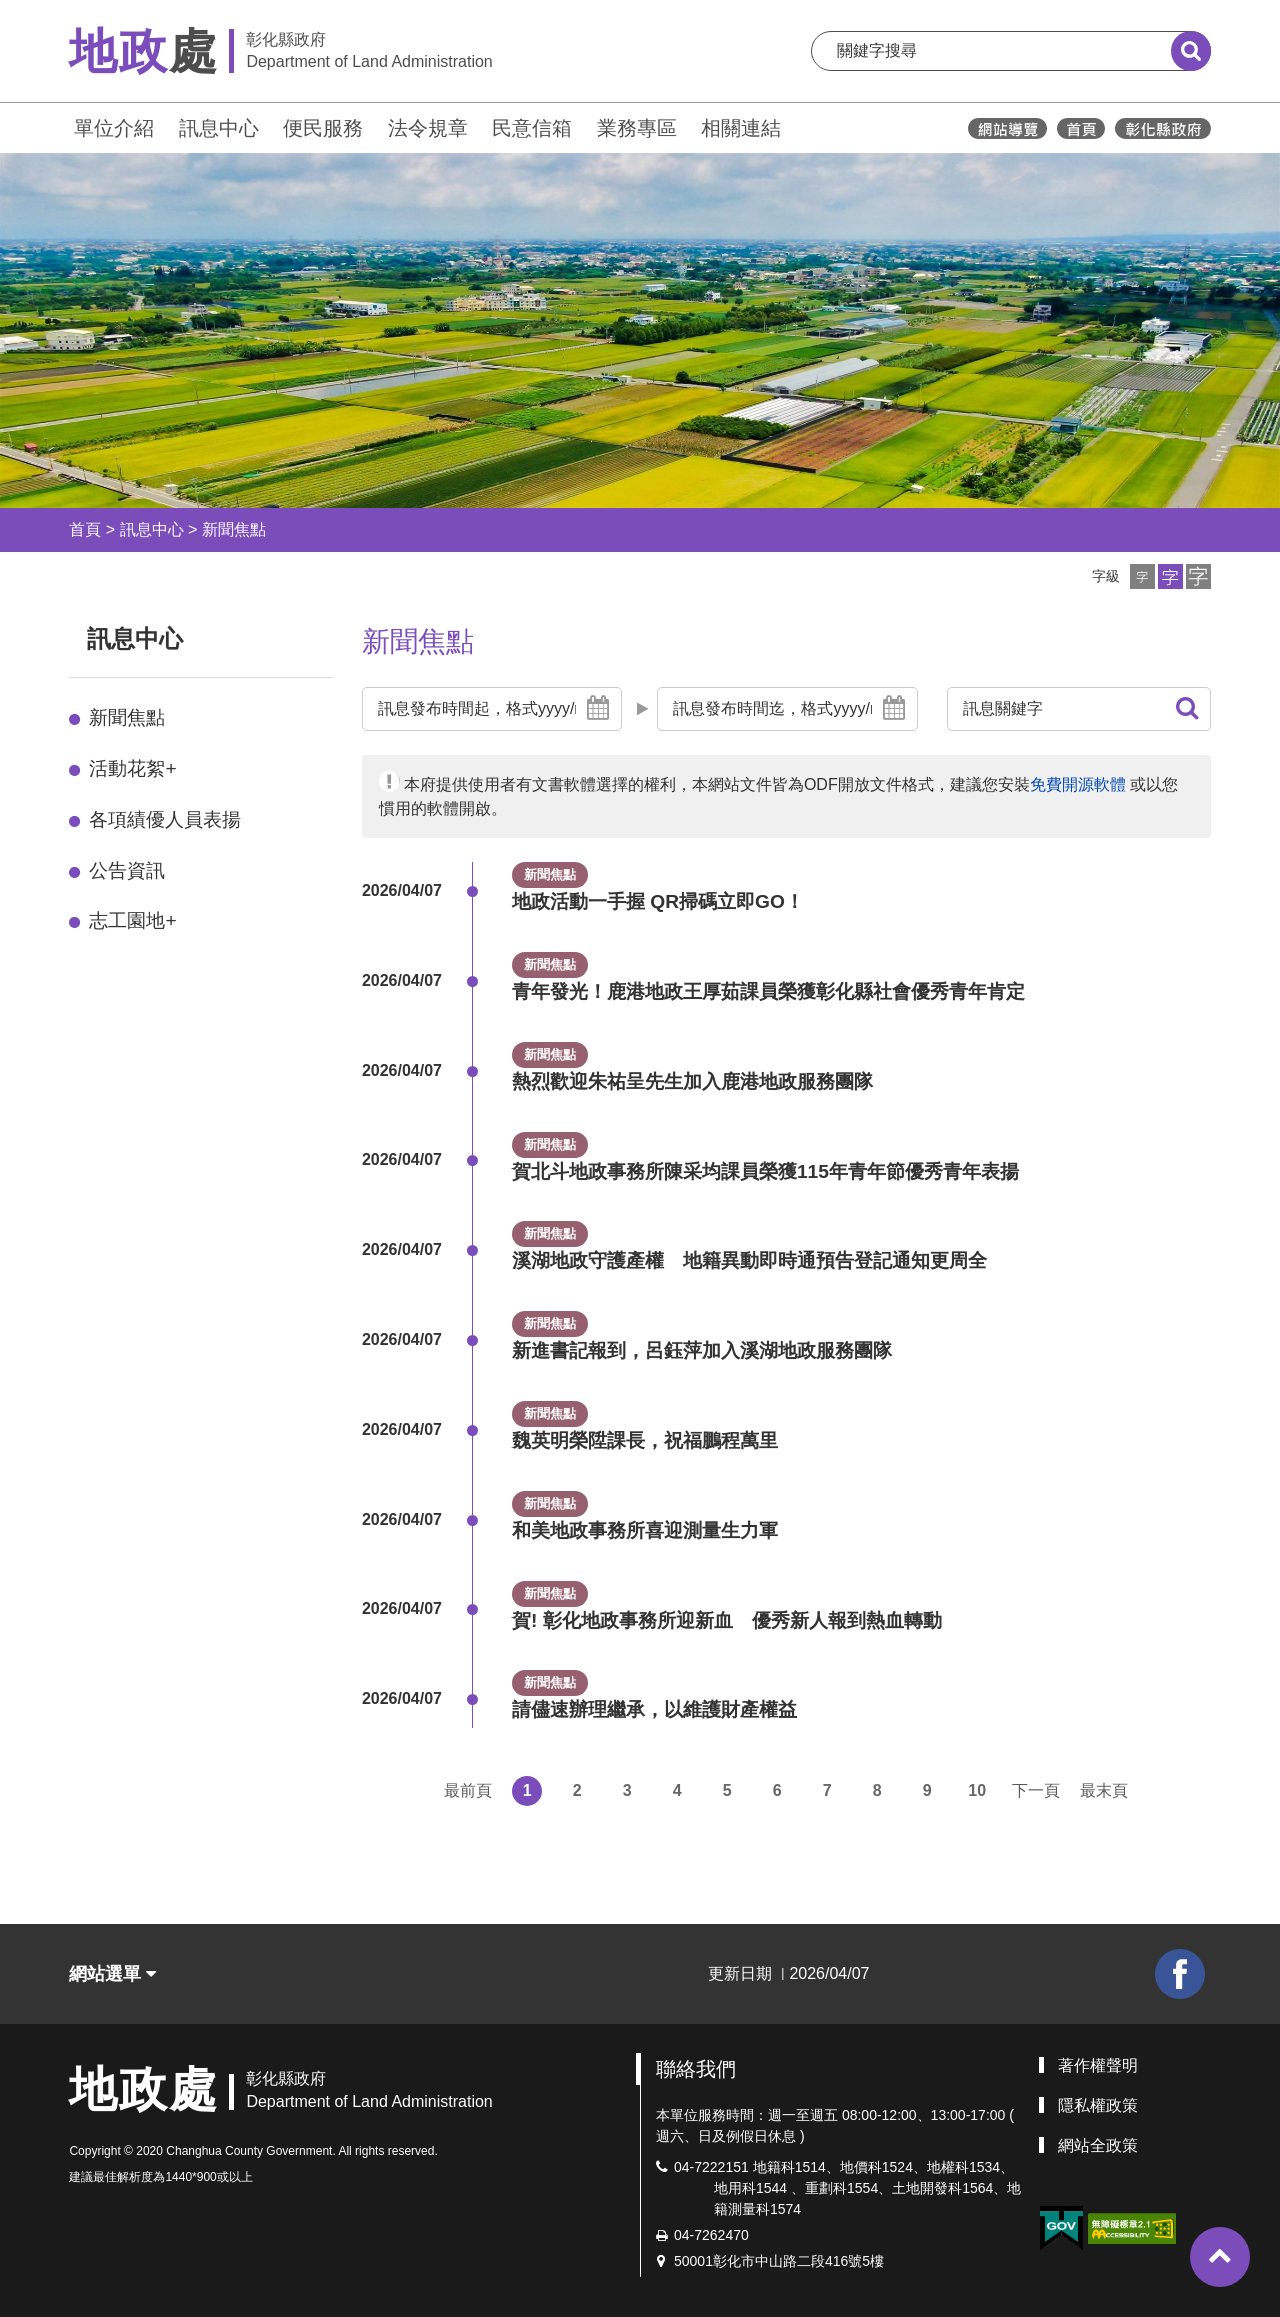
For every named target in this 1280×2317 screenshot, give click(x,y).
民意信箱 (532, 128)
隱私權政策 (1098, 2105)
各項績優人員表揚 (165, 819)
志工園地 (132, 920)
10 (977, 1790)
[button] (1142, 576)
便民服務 (323, 128)
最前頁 (468, 1790)
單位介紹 (114, 128)
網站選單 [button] (112, 1974)
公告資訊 (127, 870)
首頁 (85, 529)
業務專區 (637, 128)
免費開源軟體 (1078, 784)
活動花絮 (132, 768)
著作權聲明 (1098, 2065)
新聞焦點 (234, 529)
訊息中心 (219, 128)
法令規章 (428, 128)
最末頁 (1104, 1790)
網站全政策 (1098, 2145)
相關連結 (741, 128)
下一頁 (1036, 1790)
